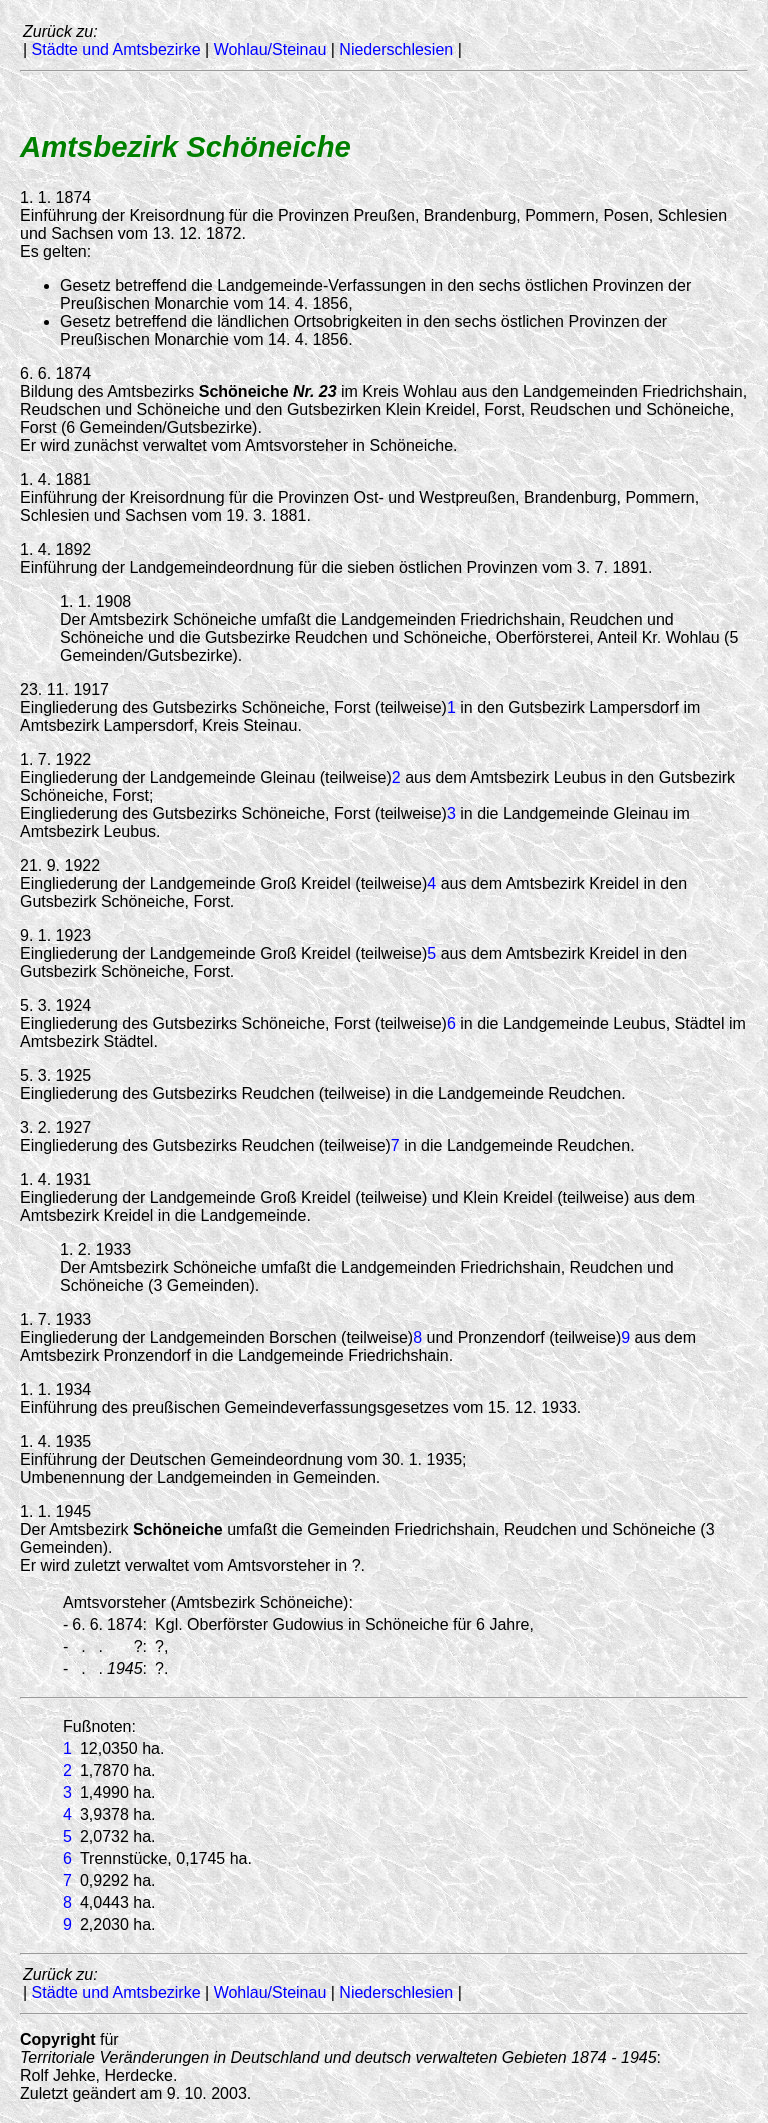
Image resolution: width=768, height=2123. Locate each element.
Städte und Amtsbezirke (116, 49)
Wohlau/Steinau (270, 49)
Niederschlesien (396, 49)
